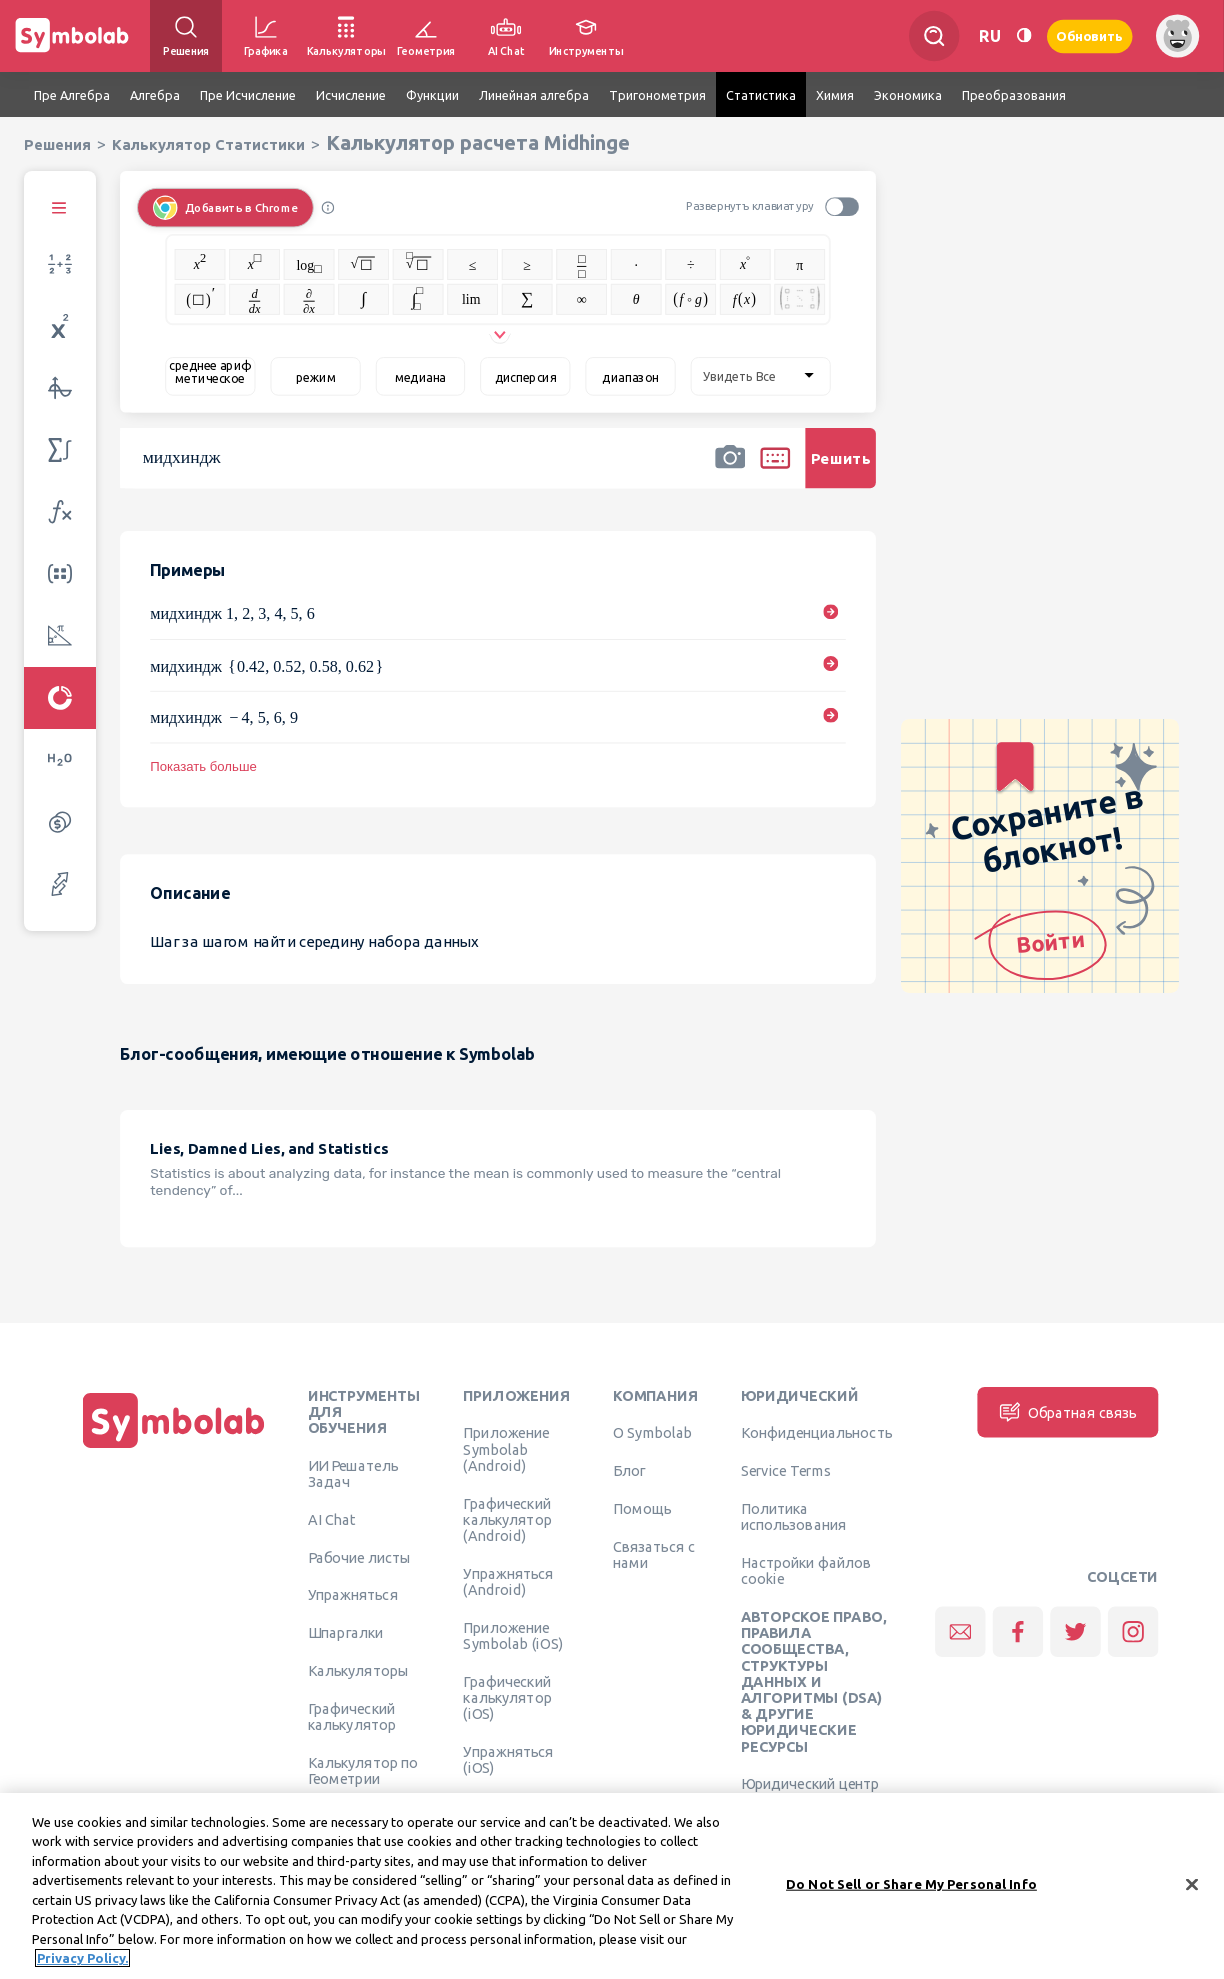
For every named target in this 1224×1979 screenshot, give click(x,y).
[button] (730, 471)
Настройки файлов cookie (806, 1570)
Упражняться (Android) (508, 1581)
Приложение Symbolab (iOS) (513, 1635)
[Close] (1192, 1889)
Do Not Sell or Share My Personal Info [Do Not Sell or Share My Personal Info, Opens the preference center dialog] (911, 1888)
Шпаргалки (346, 1633)
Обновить (1090, 35)
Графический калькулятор (352, 1716)
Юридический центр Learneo (810, 1792)
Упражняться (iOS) (508, 1759)
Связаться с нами (654, 1554)
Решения (57, 144)
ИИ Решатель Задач (353, 1473)
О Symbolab (652, 1433)
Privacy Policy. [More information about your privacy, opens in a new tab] (82, 1963)
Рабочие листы (360, 1557)
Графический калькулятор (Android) (507, 1519)
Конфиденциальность (816, 1433)
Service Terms (786, 1471)
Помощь (642, 1508)
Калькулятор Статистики (208, 144)
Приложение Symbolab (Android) (506, 1449)
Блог (629, 1471)
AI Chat (332, 1519)
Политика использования (793, 1516)
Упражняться (353, 1595)
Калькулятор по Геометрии (363, 1770)
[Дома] (174, 1448)
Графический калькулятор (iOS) (507, 1697)
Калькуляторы (358, 1670)
